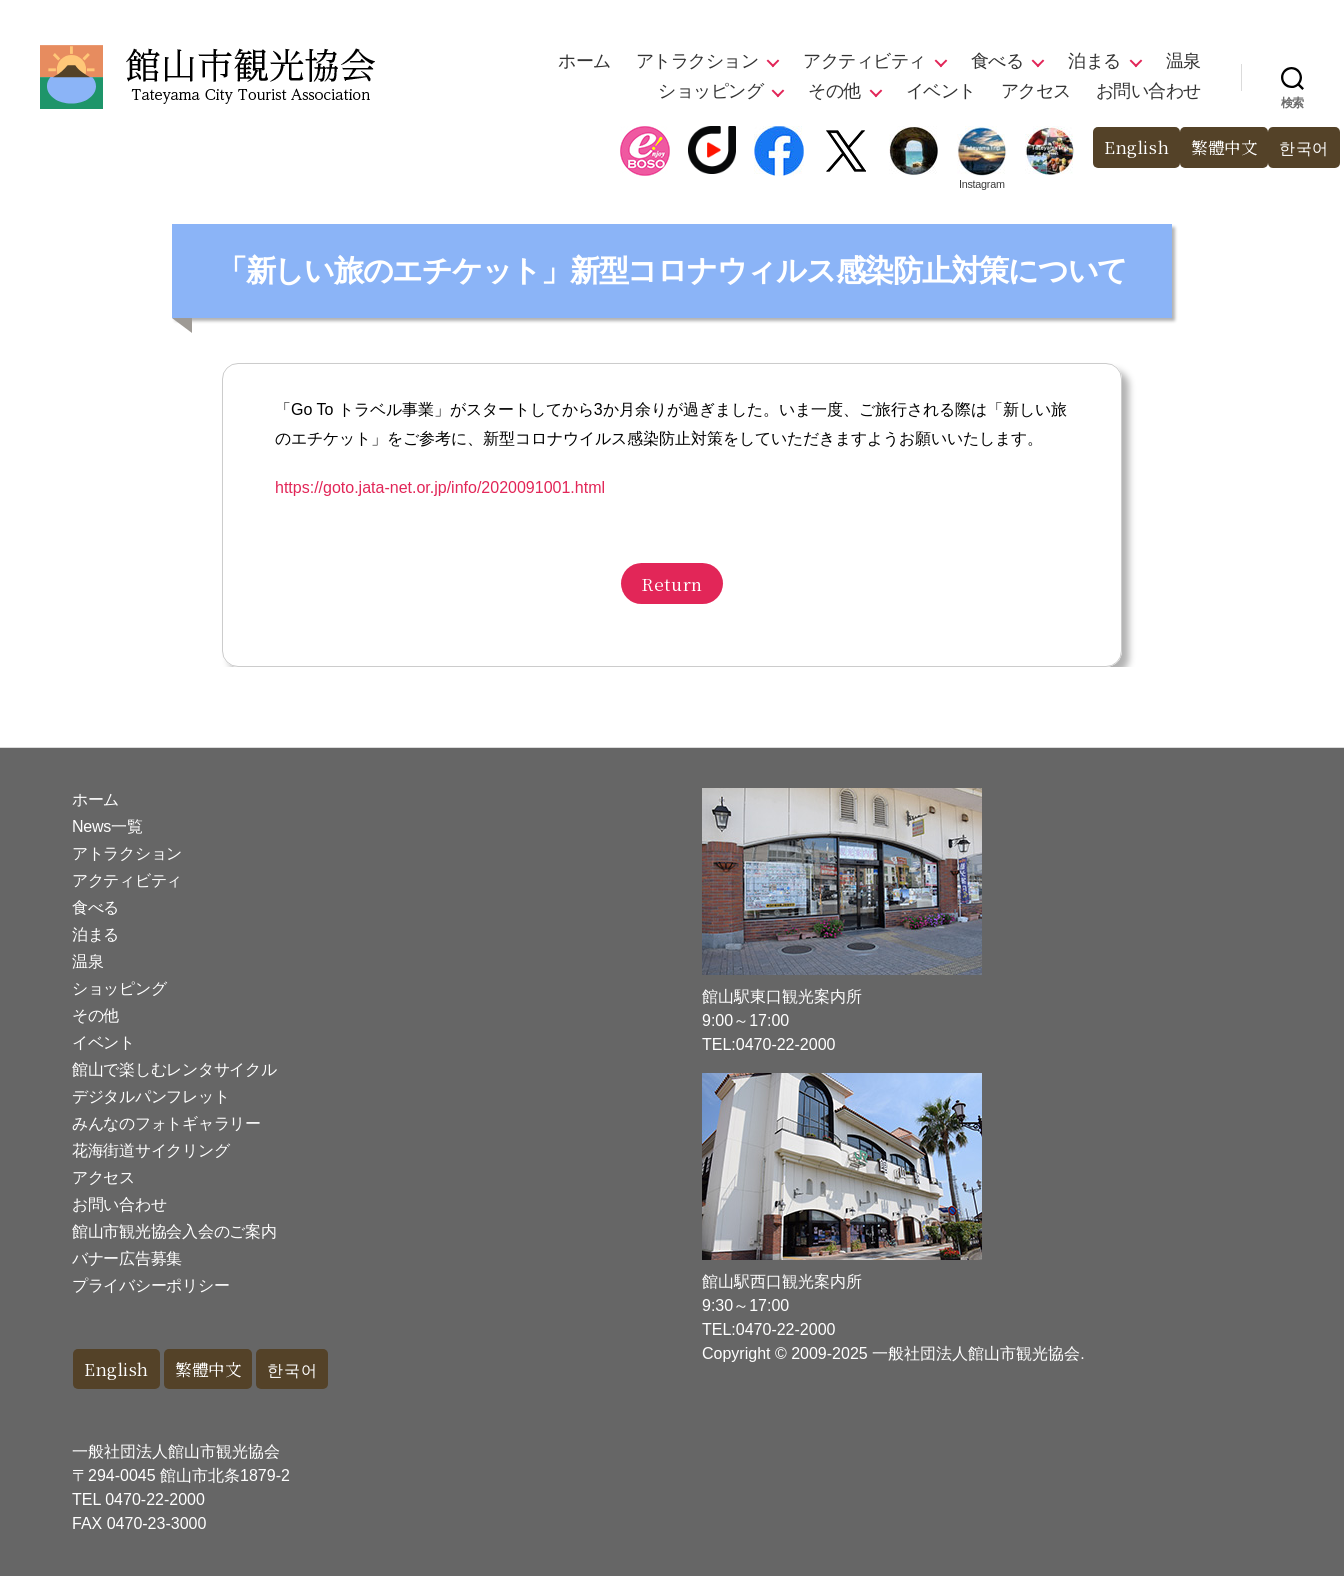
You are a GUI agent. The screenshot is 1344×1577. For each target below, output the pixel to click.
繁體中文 (1219, 147)
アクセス (1036, 91)
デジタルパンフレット (150, 1096)
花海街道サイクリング (150, 1150)
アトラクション (697, 61)
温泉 (1183, 61)
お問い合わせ (1148, 91)
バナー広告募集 (127, 1258)
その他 (834, 91)
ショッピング (710, 91)
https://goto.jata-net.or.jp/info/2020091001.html (440, 487)
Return (671, 583)
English (1128, 147)
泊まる (1094, 61)
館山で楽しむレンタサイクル (174, 1069)
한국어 (1302, 147)
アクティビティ (864, 61)
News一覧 (107, 826)
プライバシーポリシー (150, 1285)
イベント (941, 91)
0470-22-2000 (155, 1500)
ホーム (584, 61)
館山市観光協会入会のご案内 (174, 1231)
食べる (997, 61)
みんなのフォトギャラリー (166, 1123)
